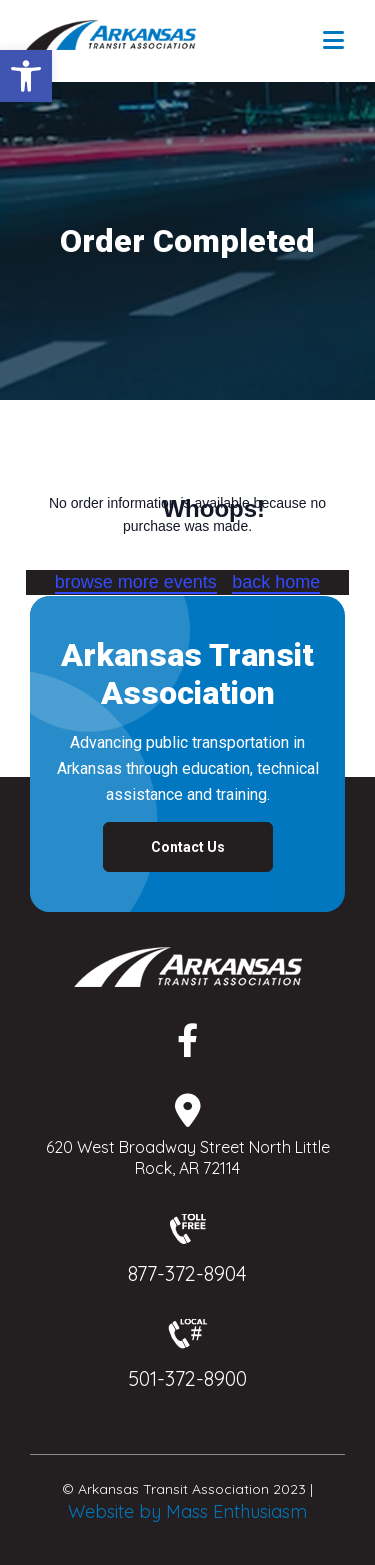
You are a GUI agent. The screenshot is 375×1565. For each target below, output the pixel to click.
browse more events (136, 582)
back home (276, 582)
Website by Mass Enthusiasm (187, 1511)
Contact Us (188, 847)
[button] (26, 76)
